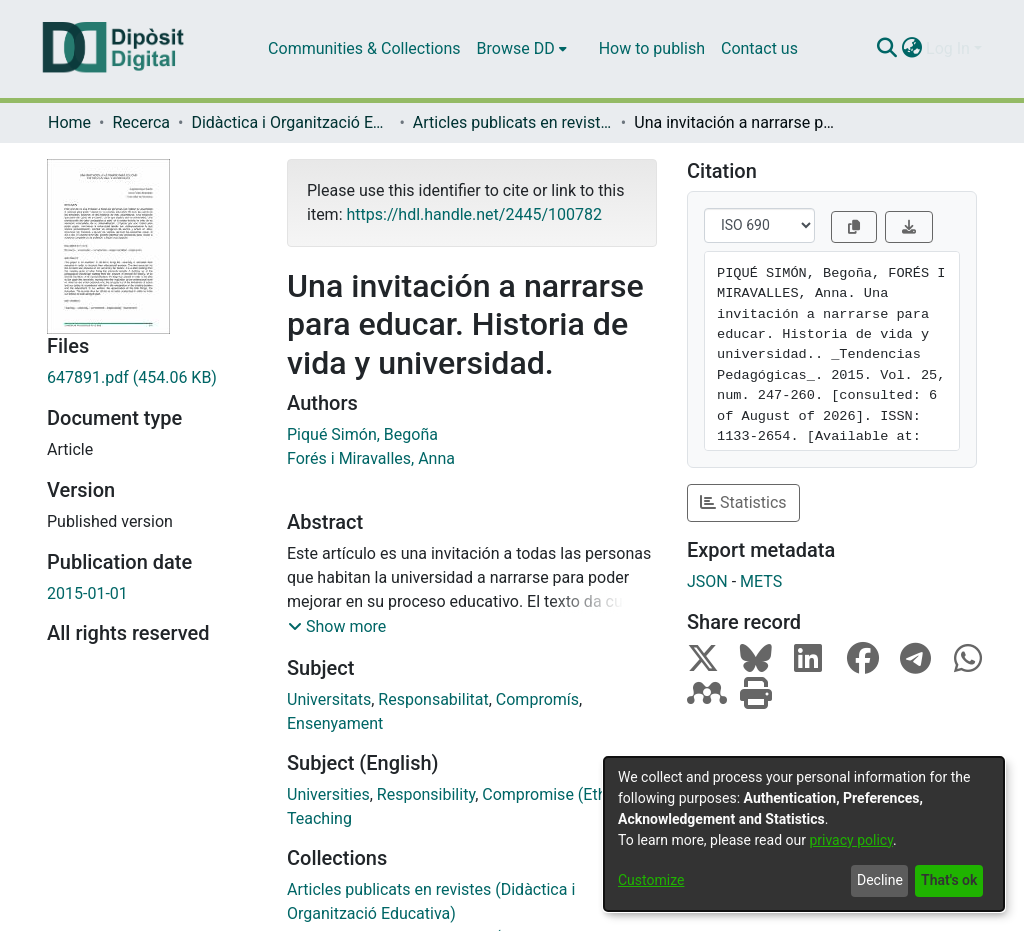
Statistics (743, 502)
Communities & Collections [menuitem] (364, 48)
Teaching (319, 818)
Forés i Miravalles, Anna (371, 458)
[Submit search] (886, 49)
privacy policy (851, 840)
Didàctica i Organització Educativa (291, 122)
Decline (880, 880)
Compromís (537, 699)
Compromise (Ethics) (557, 794)
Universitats (329, 699)
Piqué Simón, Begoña (362, 434)
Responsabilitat (433, 699)
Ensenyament (335, 723)
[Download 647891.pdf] (152, 378)
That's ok (949, 880)
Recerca (141, 122)
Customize (651, 880)
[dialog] (804, 834)
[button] (337, 627)
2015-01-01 (87, 593)
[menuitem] (522, 49)
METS (761, 581)
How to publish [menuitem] (652, 48)
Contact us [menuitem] (759, 48)
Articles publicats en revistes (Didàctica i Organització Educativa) (513, 122)
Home (69, 122)
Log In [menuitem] (948, 48)
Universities (328, 794)
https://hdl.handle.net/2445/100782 (473, 214)
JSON (707, 581)
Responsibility (426, 794)
